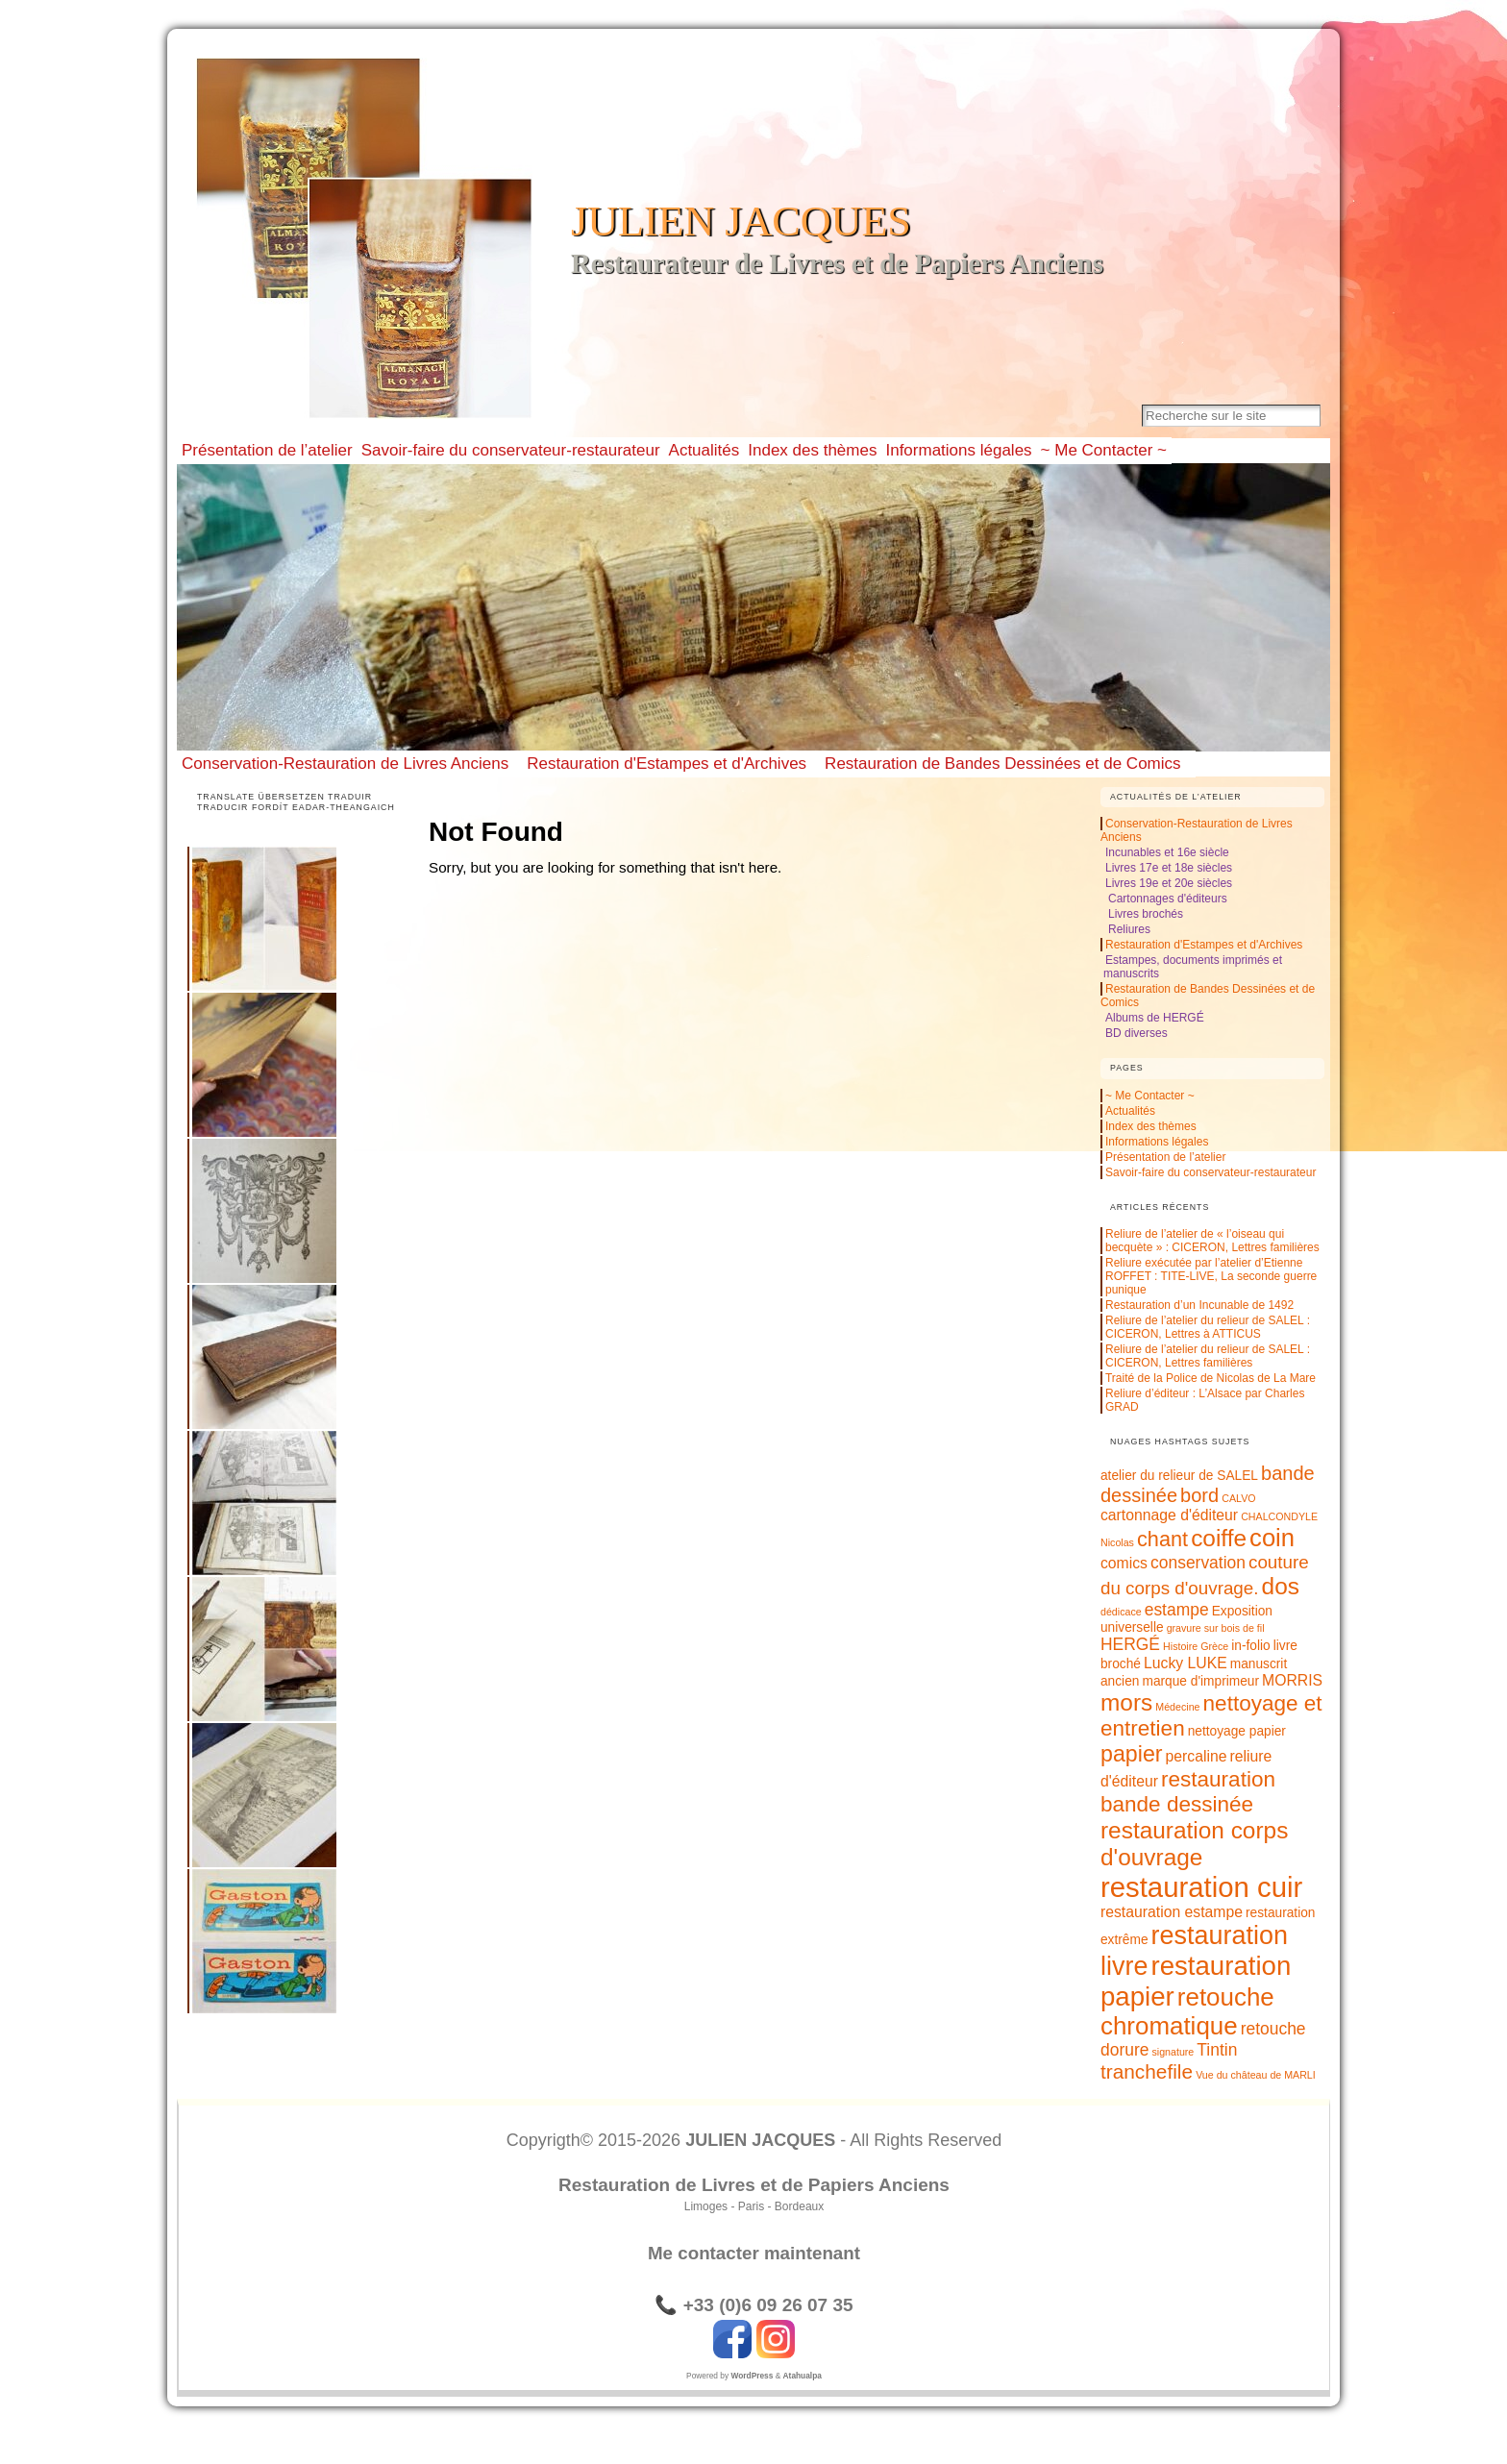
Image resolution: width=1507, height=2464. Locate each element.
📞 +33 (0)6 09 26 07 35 (753, 2305)
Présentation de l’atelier (1165, 1157)
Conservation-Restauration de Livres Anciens (345, 763)
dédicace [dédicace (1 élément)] (1121, 1611)
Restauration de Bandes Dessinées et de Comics (1002, 763)
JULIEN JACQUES (741, 221)
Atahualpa (802, 2375)
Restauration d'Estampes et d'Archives (666, 763)
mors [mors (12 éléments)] (1126, 1702)
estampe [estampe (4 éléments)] (1177, 1609)
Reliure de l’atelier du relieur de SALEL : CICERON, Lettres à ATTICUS (1207, 1327)
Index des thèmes (1151, 1126)
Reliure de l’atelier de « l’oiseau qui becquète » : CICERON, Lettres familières (1212, 1240)
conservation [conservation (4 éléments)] (1198, 1562)
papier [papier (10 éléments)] (1131, 1753)
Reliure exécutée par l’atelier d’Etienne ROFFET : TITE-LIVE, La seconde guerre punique (1211, 1276)
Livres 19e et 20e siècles (1168, 883)
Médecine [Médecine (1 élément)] (1177, 1706)
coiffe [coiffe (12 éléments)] (1219, 1538)
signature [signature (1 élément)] (1172, 2051)
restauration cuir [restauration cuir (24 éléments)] (1201, 1887)
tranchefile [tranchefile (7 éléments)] (1146, 2071)
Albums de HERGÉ (1154, 1017)
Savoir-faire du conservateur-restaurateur (1210, 1172)
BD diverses (1136, 1033)
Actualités (1130, 1111)
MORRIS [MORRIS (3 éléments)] (1292, 1680)
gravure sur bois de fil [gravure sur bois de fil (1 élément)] (1216, 1628)
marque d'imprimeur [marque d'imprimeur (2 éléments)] (1200, 1681)
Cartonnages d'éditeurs (1167, 898)
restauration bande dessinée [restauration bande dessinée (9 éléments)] (1187, 1791)
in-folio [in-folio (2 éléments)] (1250, 1646)
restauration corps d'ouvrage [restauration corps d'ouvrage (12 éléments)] (1194, 1843)
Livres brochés (1145, 914)
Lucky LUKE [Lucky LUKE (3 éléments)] (1185, 1663)
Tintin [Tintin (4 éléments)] (1217, 2049)
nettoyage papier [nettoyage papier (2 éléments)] (1237, 1731)
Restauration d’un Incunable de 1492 (1199, 1305)
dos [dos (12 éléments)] (1280, 1586)
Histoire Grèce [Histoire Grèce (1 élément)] (1195, 1646)
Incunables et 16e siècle (1167, 852)
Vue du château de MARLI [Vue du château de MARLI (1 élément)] (1256, 2075)
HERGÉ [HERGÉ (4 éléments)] (1130, 1644)
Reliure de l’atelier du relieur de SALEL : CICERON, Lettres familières (1207, 1356)
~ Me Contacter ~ (1150, 1095)
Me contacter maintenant (754, 2253)
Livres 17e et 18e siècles (1168, 868)
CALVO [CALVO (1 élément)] (1238, 1498)
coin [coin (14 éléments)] (1272, 1537)
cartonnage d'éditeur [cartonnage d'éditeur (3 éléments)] (1169, 1515)
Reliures (1129, 929)
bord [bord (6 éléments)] (1199, 1495)
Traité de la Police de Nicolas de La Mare (1210, 1378)
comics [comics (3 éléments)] (1124, 1563)
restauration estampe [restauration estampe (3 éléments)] (1171, 1912)
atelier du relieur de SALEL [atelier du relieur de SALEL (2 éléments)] (1179, 1475)
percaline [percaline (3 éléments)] (1196, 1756)
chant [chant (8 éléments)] (1162, 1539)
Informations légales (1156, 1141)
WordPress (751, 2375)
